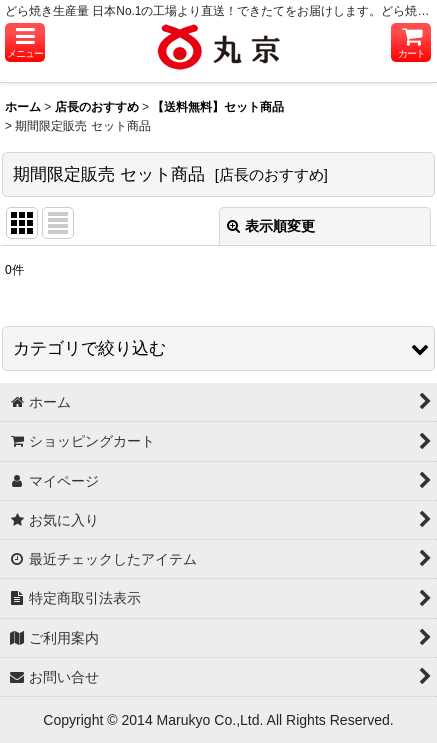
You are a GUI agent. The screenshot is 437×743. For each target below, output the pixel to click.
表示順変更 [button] (271, 226)
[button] (25, 42)
